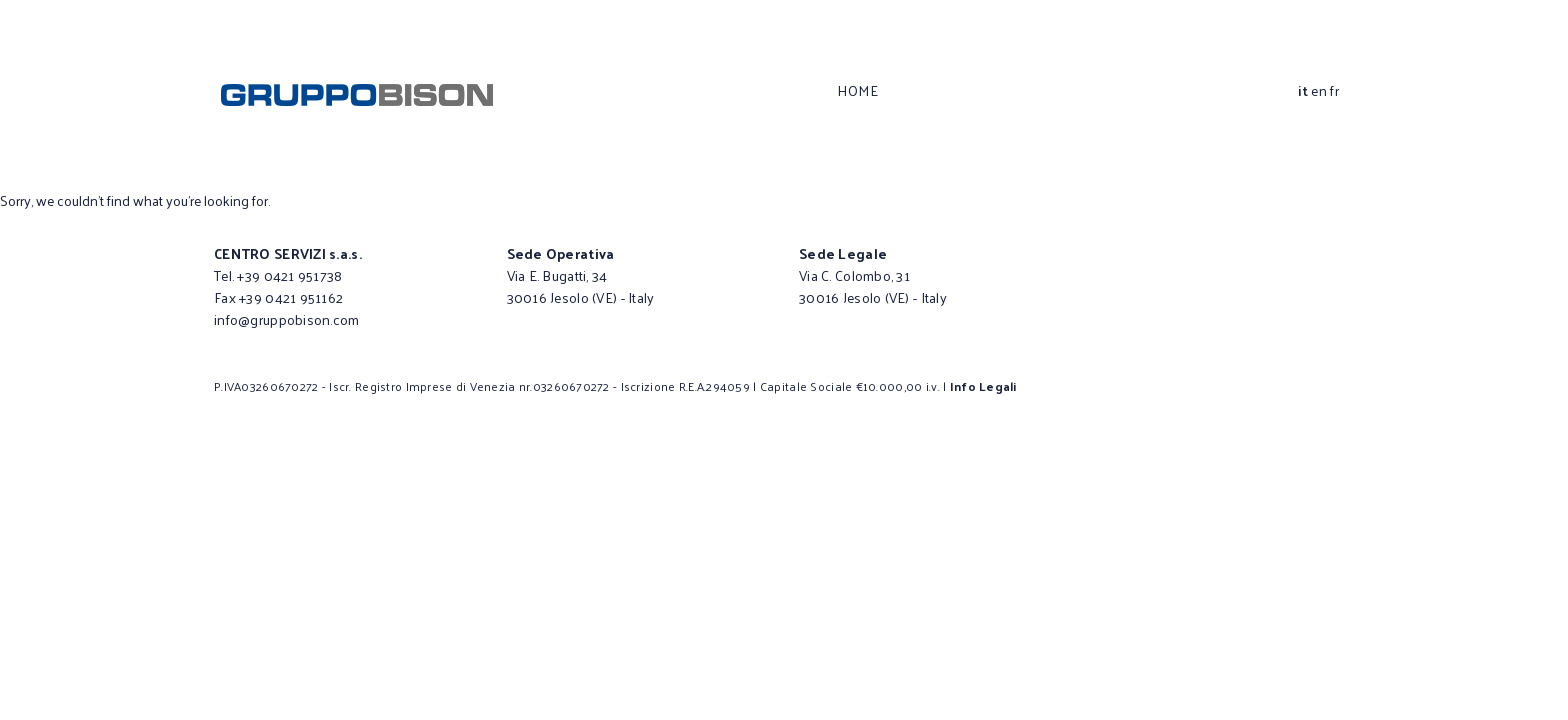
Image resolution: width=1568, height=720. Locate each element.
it (1303, 90)
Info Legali (983, 386)
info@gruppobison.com (287, 319)
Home (857, 90)
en (1319, 90)
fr (1334, 90)
